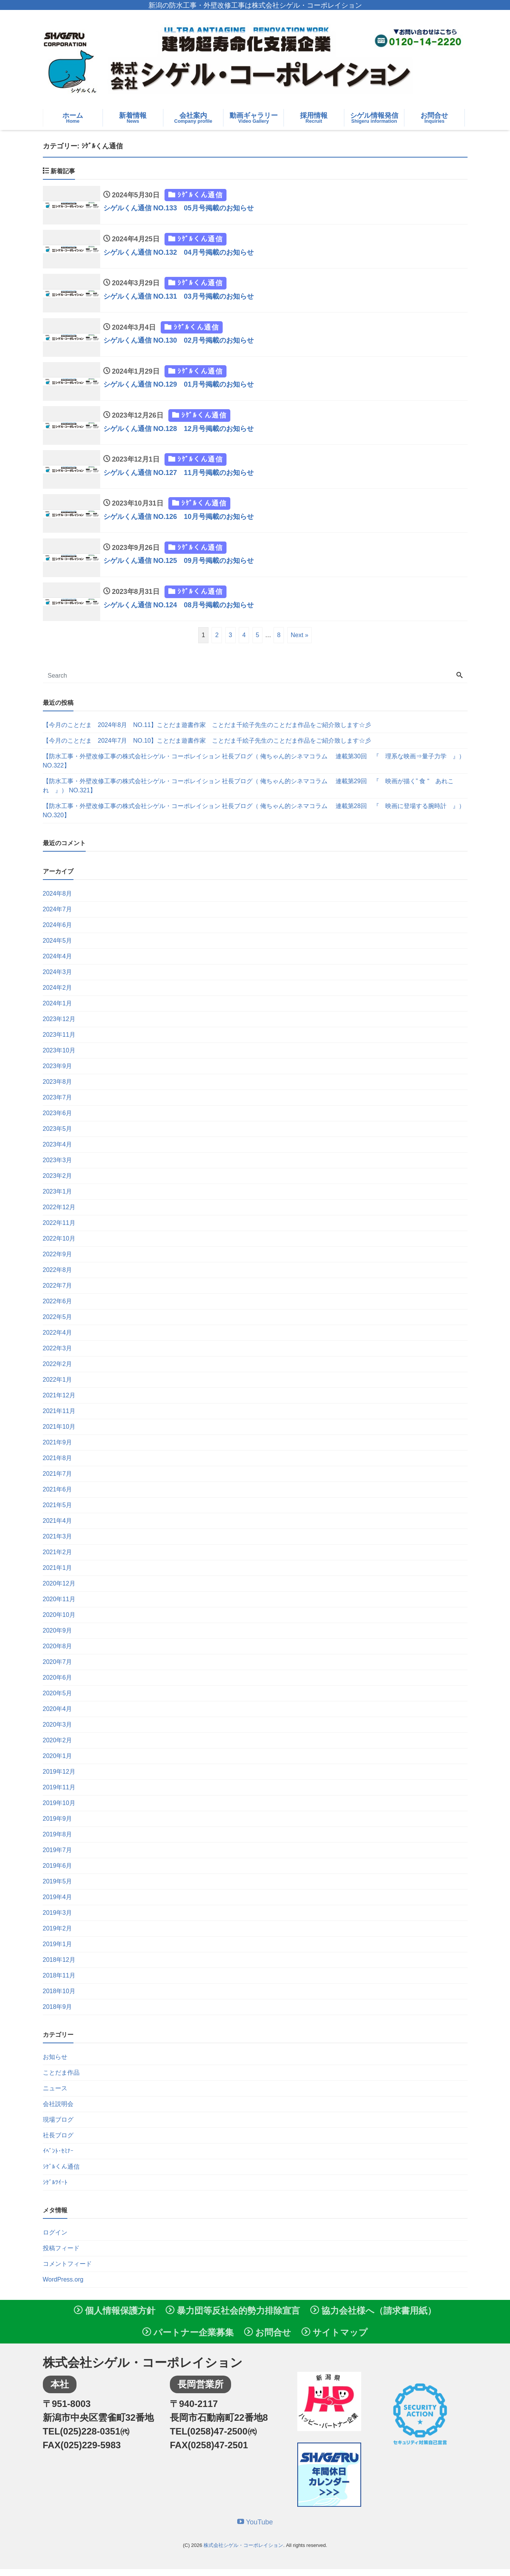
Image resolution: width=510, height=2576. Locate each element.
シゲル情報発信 (374, 118)
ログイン (55, 2239)
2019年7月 (57, 1857)
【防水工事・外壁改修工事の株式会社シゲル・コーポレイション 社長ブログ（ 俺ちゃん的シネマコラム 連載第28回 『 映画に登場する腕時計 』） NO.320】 (254, 817)
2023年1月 (57, 1198)
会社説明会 (58, 2111)
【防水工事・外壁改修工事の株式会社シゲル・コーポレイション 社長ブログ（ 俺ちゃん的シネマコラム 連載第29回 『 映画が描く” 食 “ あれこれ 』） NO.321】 (248, 792)
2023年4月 (57, 1151)
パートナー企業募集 (188, 2339)
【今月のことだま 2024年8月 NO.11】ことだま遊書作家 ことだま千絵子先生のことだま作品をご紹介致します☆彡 (207, 732)
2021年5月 (57, 1512)
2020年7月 (57, 1668)
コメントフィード (67, 2270)
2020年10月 (59, 1621)
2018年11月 (59, 1982)
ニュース (55, 2095)
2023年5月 (57, 1135)
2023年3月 (57, 1167)
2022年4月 (57, 1339)
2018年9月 (57, 2013)
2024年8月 (57, 900)
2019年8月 (57, 1841)
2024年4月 (57, 963)
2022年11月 (59, 1229)
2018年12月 (59, 1966)
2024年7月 (57, 916)
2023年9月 (57, 1073)
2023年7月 (57, 1104)
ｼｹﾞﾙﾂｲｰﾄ (55, 2189)
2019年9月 (57, 1825)
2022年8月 (57, 1276)
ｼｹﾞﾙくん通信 (61, 2173)
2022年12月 (59, 1214)
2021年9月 (57, 1449)
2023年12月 (59, 1026)
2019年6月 (57, 1872)
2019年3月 (57, 1919)
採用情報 (314, 118)
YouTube (255, 2529)
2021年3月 (57, 1543)
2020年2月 (57, 1747)
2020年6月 (57, 1684)
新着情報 (133, 118)
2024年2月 (57, 994)
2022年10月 (59, 1245)
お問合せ (434, 118)
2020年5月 (57, 1700)
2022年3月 (57, 1355)
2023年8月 (57, 1088)
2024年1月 (57, 1010)
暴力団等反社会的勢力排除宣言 (233, 2317)
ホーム (73, 118)
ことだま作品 (61, 2079)
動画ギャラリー (253, 118)
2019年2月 (57, 1935)
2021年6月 (57, 1496)
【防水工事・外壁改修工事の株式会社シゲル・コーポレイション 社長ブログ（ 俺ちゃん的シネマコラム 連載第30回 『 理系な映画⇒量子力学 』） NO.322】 (254, 768)
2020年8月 (57, 1653)
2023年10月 (59, 1057)
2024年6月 (57, 932)
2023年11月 (59, 1041)
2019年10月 (59, 1810)
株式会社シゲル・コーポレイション (243, 2552)
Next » (299, 642)
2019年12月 (59, 1778)
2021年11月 (59, 1418)
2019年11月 (59, 1794)
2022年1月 (57, 1386)
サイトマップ (334, 2339)
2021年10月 (59, 1433)
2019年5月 (57, 1888)
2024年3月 (57, 979)
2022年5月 (57, 1324)
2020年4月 (57, 1715)
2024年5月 (57, 947)
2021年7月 (57, 1480)
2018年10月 (59, 1998)
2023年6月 (57, 1120)
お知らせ (55, 2063)
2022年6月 (57, 1308)
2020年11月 (59, 1606)
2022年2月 (57, 1371)
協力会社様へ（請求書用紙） (373, 2317)
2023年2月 (57, 1182)
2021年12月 (59, 1402)
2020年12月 (59, 1590)
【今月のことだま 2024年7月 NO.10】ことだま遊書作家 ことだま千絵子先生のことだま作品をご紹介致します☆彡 (207, 747)
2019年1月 (57, 1951)
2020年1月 (57, 1763)
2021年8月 (57, 1465)
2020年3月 (57, 1731)
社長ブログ (58, 2142)
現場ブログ (58, 2126)
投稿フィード (61, 2255)
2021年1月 (57, 1574)
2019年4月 (57, 1904)
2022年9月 (57, 1261)
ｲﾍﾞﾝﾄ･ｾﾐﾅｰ (58, 2158)
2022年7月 (57, 1292)
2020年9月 (57, 1637)
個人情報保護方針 (114, 2317)
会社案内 (193, 118)
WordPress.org (63, 2286)
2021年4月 (57, 1527)
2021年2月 (57, 1559)
